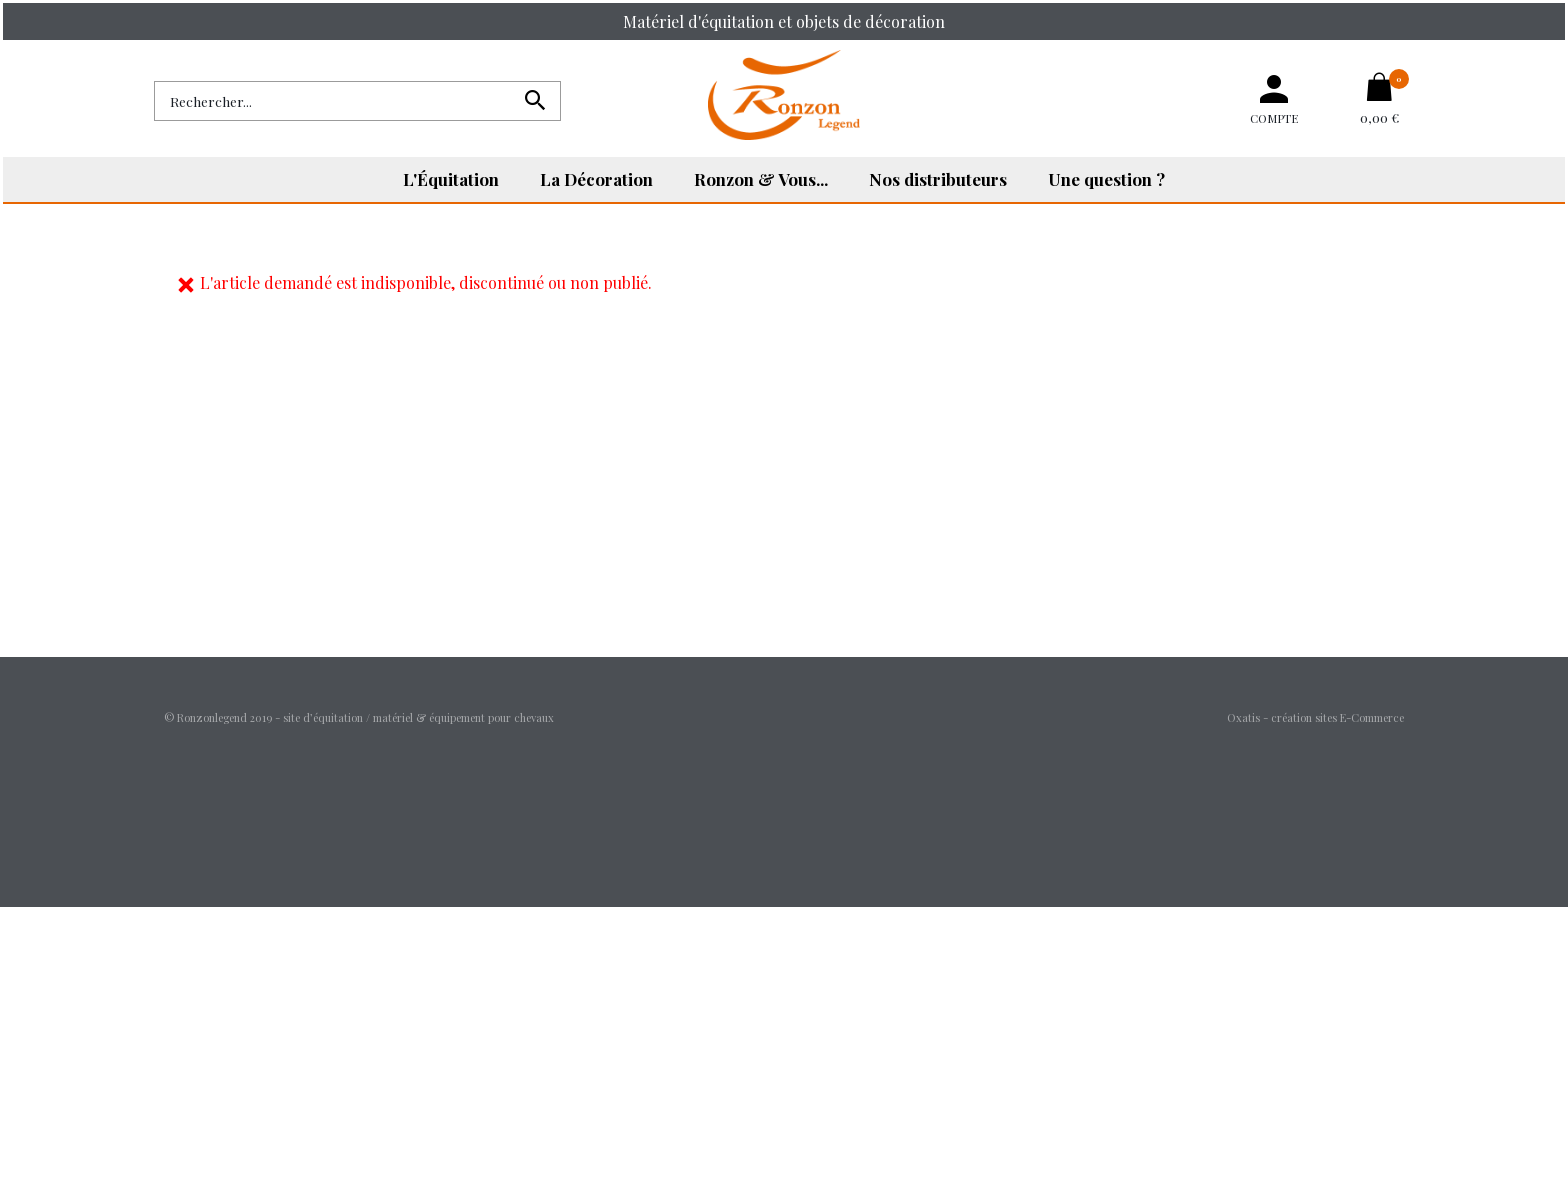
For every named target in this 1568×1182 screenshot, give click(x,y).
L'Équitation (451, 179)
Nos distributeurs (938, 179)
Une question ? (1106, 179)
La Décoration (596, 179)
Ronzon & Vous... (761, 179)
